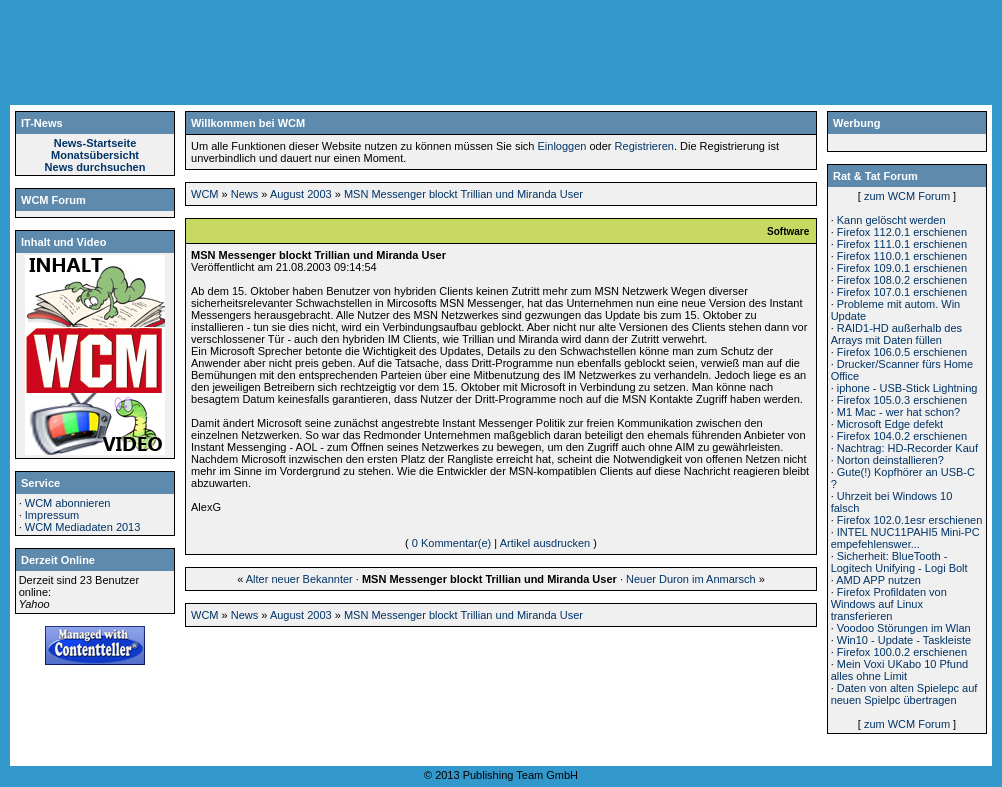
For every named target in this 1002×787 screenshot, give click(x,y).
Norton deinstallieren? (890, 460)
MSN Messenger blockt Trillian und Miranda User (463, 194)
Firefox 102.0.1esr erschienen (910, 520)
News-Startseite (95, 143)
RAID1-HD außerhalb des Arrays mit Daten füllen (896, 334)
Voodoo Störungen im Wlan (904, 628)
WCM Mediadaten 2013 (83, 527)
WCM (205, 194)
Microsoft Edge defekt (890, 424)
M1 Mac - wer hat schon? (899, 412)
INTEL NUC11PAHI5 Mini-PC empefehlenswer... (905, 538)
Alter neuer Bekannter (299, 579)
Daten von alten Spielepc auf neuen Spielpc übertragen (904, 694)
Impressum (52, 515)
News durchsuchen (95, 167)
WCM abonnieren (68, 503)
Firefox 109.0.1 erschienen (902, 268)
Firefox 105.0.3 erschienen (902, 400)
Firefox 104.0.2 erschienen (902, 436)
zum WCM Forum (907, 196)
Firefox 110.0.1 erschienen (902, 256)
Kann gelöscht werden (891, 220)
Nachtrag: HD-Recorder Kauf (907, 448)
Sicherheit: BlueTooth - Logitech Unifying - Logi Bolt (899, 562)
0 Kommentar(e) (451, 543)
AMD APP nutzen (878, 580)
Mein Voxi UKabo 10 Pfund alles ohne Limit (900, 670)
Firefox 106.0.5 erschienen (902, 352)
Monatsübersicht (95, 155)
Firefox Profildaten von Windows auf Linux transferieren (889, 604)
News (245, 194)
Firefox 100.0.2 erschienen (902, 652)
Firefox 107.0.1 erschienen (902, 292)
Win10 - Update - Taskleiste (904, 640)
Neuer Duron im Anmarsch (691, 579)
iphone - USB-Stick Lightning (907, 388)
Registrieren (644, 146)
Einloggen (562, 146)
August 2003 (301, 194)
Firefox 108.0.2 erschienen (902, 280)
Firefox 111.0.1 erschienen (902, 244)
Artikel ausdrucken (545, 543)
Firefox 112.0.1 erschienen (902, 232)
